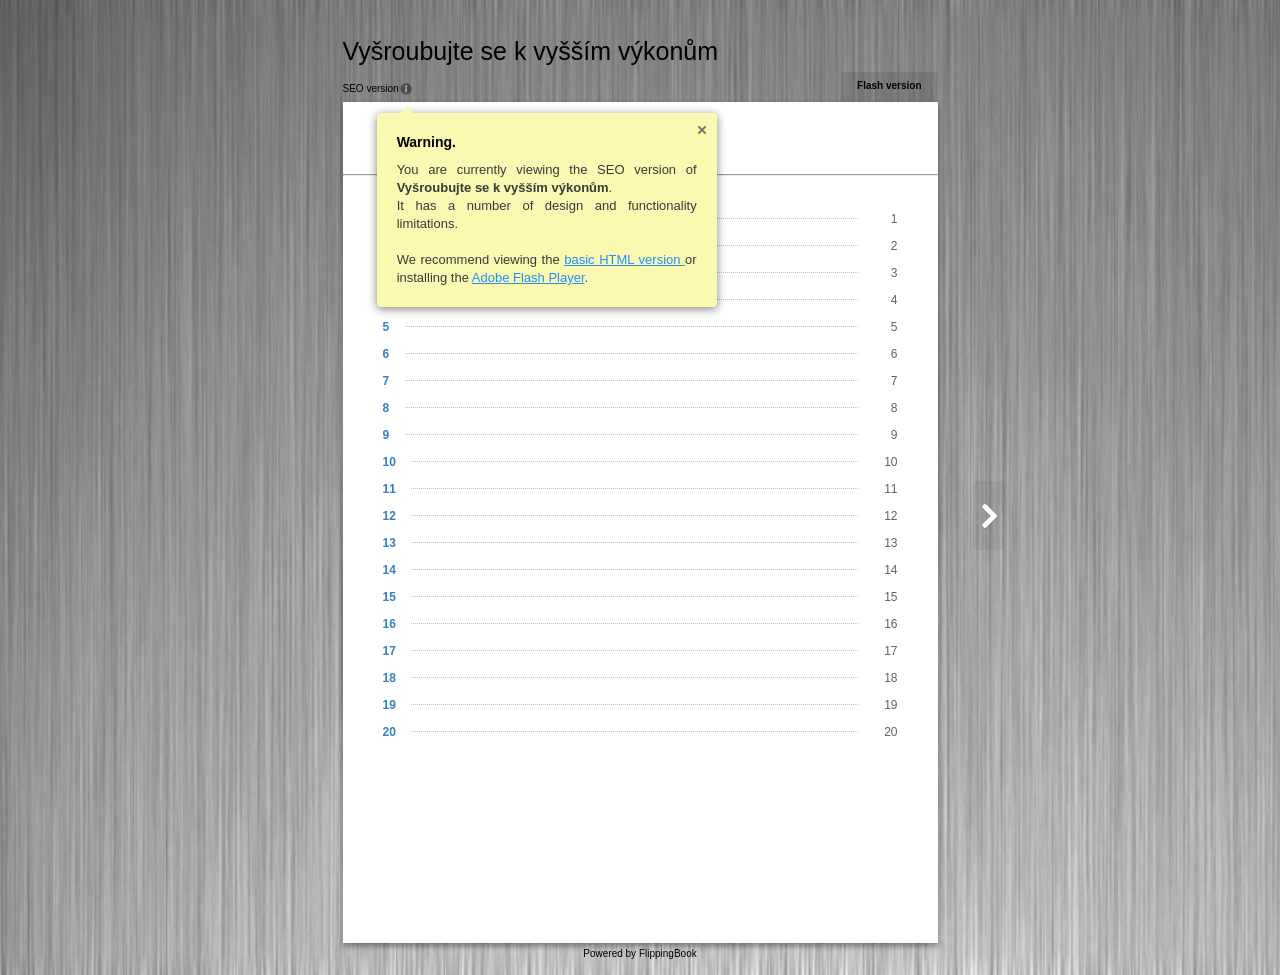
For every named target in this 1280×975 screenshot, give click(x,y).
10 (389, 462)
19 (389, 705)
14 (389, 570)
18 (389, 678)
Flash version (889, 85)
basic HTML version (624, 259)
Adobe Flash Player (528, 277)
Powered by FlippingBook (639, 953)
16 (389, 624)
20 (389, 732)
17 (389, 651)
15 (389, 597)
